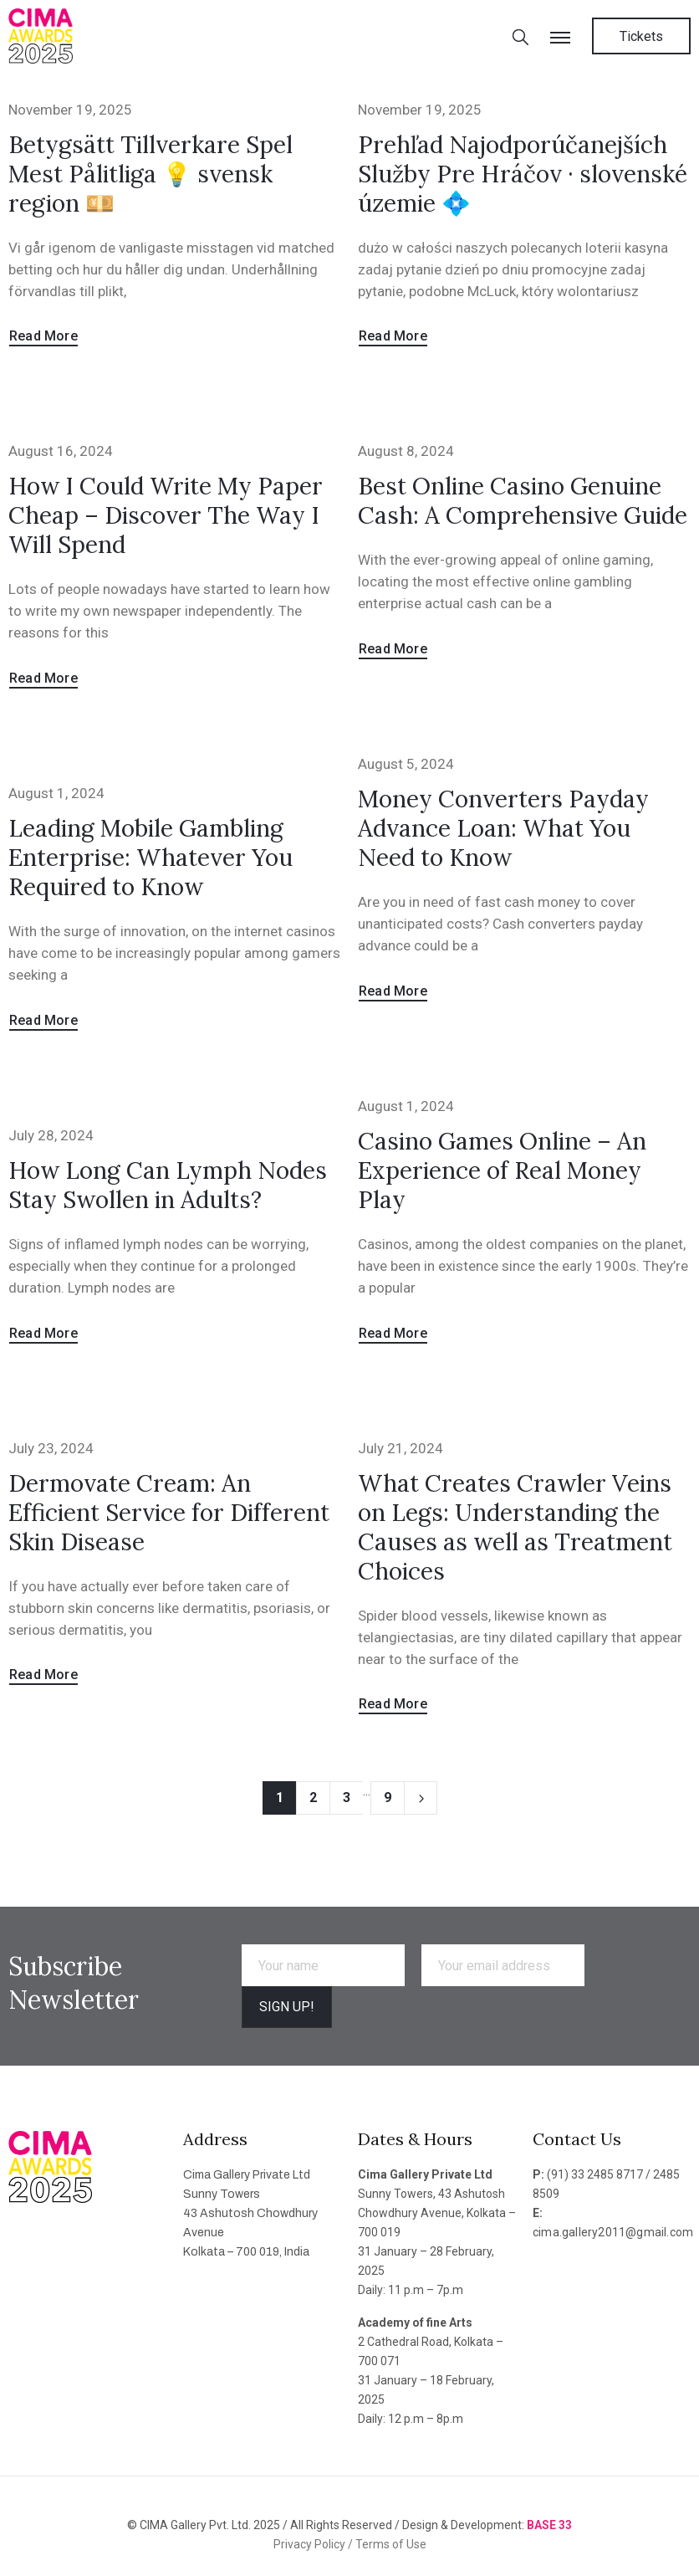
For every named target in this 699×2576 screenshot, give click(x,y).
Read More (43, 336)
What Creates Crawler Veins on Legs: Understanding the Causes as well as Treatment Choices (515, 1527)
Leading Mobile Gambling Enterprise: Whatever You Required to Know (150, 857)
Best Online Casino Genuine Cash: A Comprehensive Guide (522, 500)
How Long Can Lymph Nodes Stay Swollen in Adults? (167, 1185)
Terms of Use (390, 2544)
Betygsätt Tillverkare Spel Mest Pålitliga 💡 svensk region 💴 (150, 174)
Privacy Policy (310, 2544)
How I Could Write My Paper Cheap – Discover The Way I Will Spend (165, 515)
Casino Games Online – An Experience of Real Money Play (502, 1170)
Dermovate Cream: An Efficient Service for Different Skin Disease (168, 1512)
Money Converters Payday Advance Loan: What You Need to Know (503, 828)
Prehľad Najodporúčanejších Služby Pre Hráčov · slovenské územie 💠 (522, 174)
